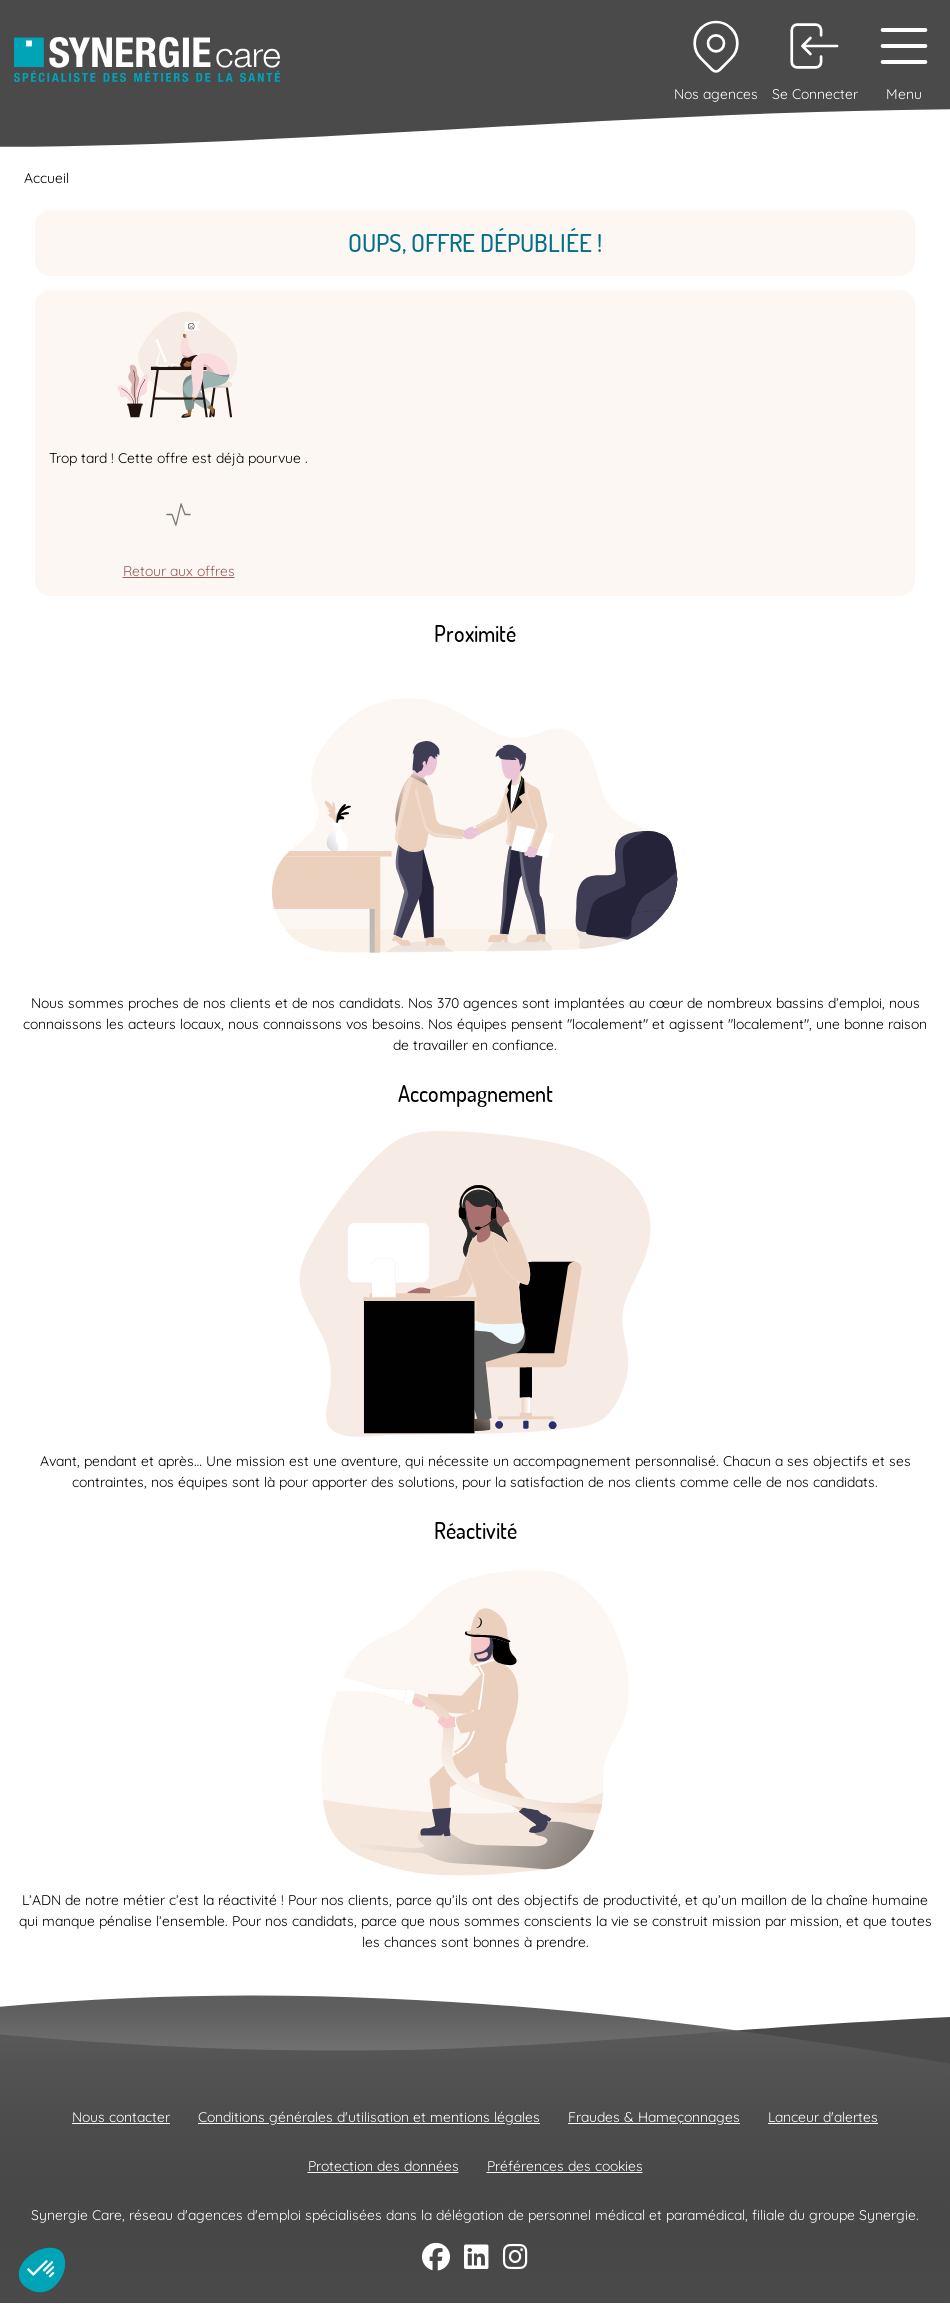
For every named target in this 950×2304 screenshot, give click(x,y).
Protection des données (383, 2166)
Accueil (46, 178)
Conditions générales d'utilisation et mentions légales (369, 2117)
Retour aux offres (179, 571)
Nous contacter (121, 2117)
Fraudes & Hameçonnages (654, 2117)
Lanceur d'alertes (823, 2117)
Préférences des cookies (565, 2166)
